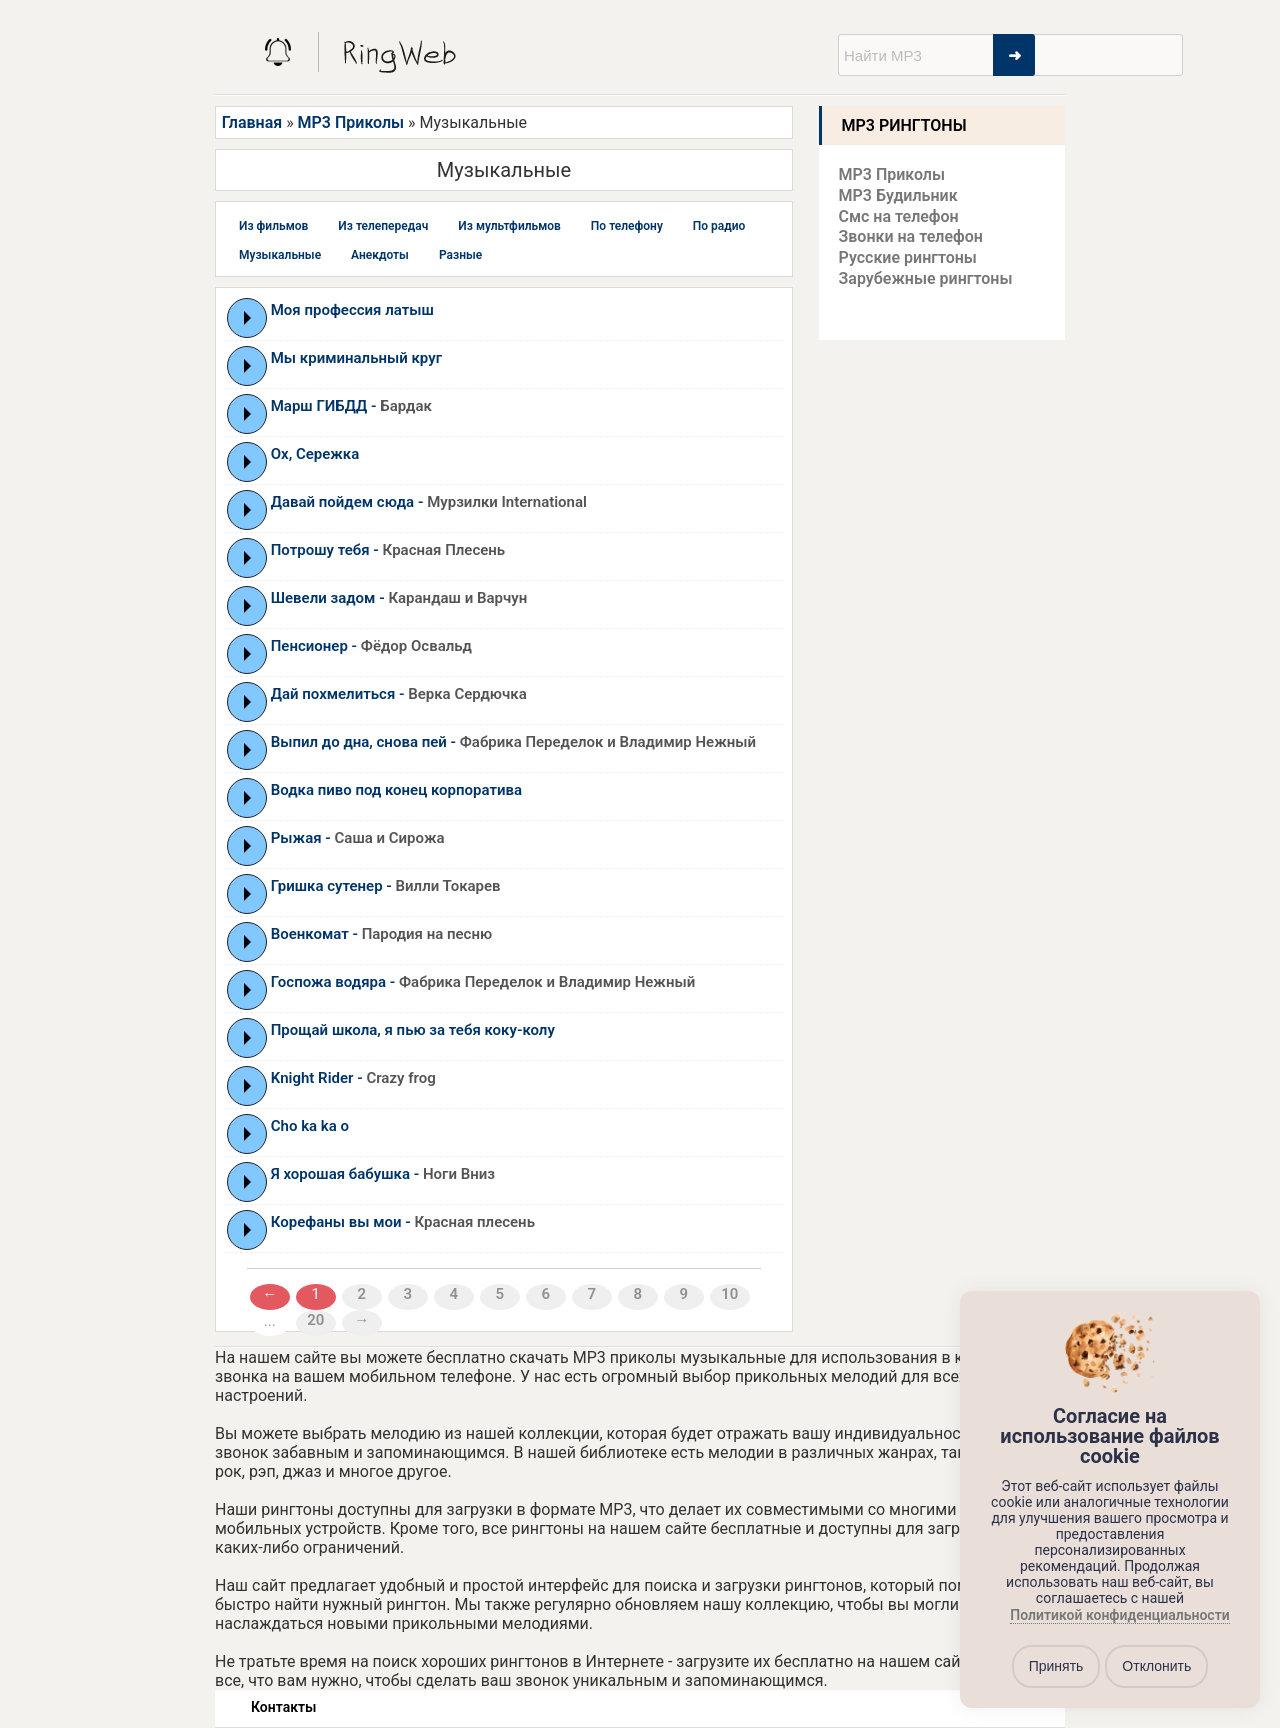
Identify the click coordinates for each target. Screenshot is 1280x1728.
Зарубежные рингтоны (926, 278)
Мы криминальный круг (356, 358)
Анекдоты (380, 255)
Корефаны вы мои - (403, 1222)
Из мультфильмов (509, 226)
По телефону (627, 226)
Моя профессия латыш (352, 310)
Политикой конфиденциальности (1119, 1615)
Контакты (283, 1707)
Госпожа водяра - (483, 982)
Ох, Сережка (315, 454)
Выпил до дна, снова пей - (513, 742)
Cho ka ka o (310, 1126)
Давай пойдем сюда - (429, 502)
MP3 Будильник (898, 195)
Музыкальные (280, 255)
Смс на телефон (899, 216)
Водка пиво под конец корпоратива (396, 790)
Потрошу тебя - (388, 550)
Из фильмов (273, 226)
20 (315, 1320)
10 (729, 1294)
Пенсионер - (371, 646)
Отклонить (1156, 1666)
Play (247, 318)
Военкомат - (381, 934)
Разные (460, 255)
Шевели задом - (399, 598)
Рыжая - (358, 838)
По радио (719, 226)
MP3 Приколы (351, 122)
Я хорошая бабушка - (383, 1174)
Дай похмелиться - (399, 694)
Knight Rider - (353, 1078)
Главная (252, 122)
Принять (1056, 1666)
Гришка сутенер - (386, 886)
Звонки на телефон (911, 236)
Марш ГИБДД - (351, 406)
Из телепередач (383, 226)
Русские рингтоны (908, 257)
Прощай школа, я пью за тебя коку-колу (413, 1030)
